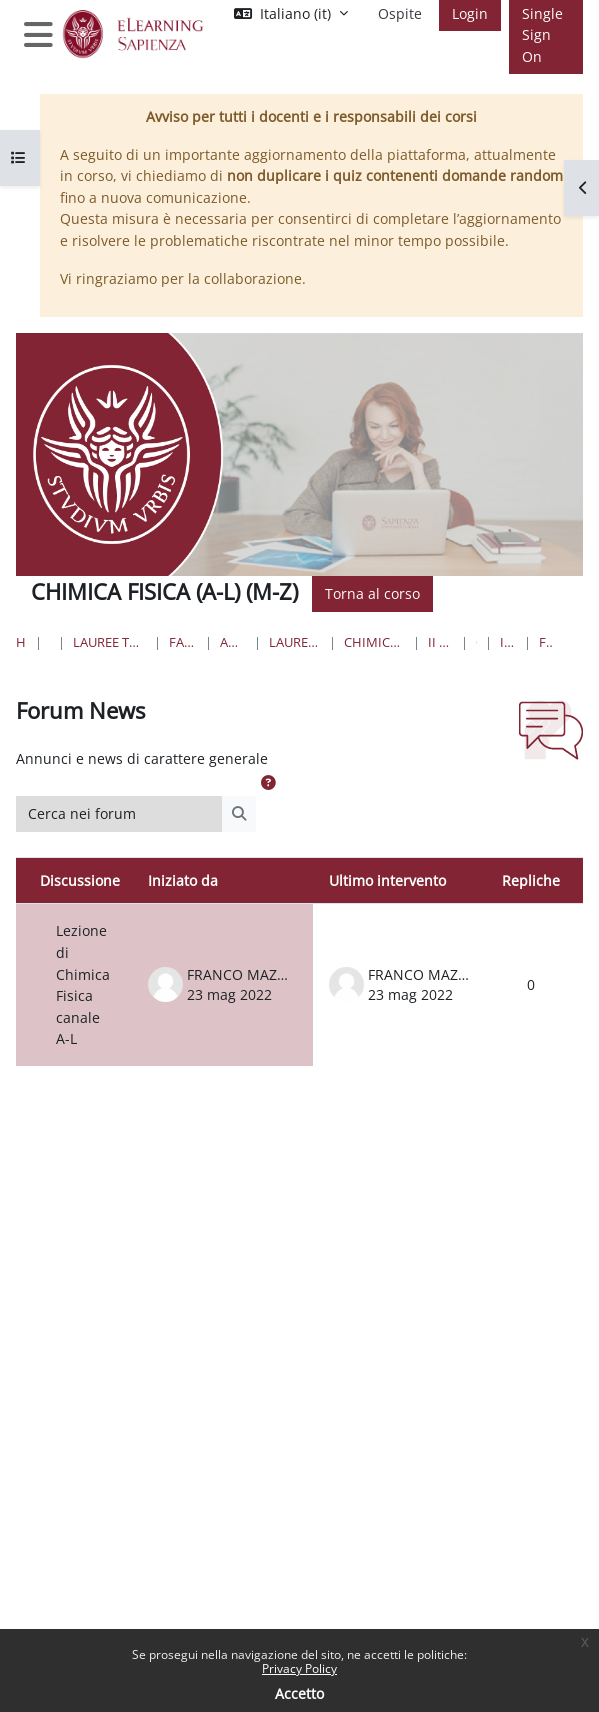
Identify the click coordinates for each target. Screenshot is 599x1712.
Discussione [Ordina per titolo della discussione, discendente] (80, 880)
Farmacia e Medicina (183, 642)
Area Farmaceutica (233, 642)
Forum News (546, 642)
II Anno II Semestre (440, 642)
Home (21, 642)
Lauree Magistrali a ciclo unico (295, 642)
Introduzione (508, 642)
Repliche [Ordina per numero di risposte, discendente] (531, 880)
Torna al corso (372, 593)
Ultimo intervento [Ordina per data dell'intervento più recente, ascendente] (387, 880)
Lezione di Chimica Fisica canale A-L (83, 984)
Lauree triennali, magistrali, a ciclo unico (109, 642)
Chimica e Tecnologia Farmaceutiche (375, 642)
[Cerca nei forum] (119, 814)
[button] (268, 783)
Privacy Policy (299, 1668)
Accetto (299, 1693)
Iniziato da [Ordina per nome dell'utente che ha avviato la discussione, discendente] (183, 880)
